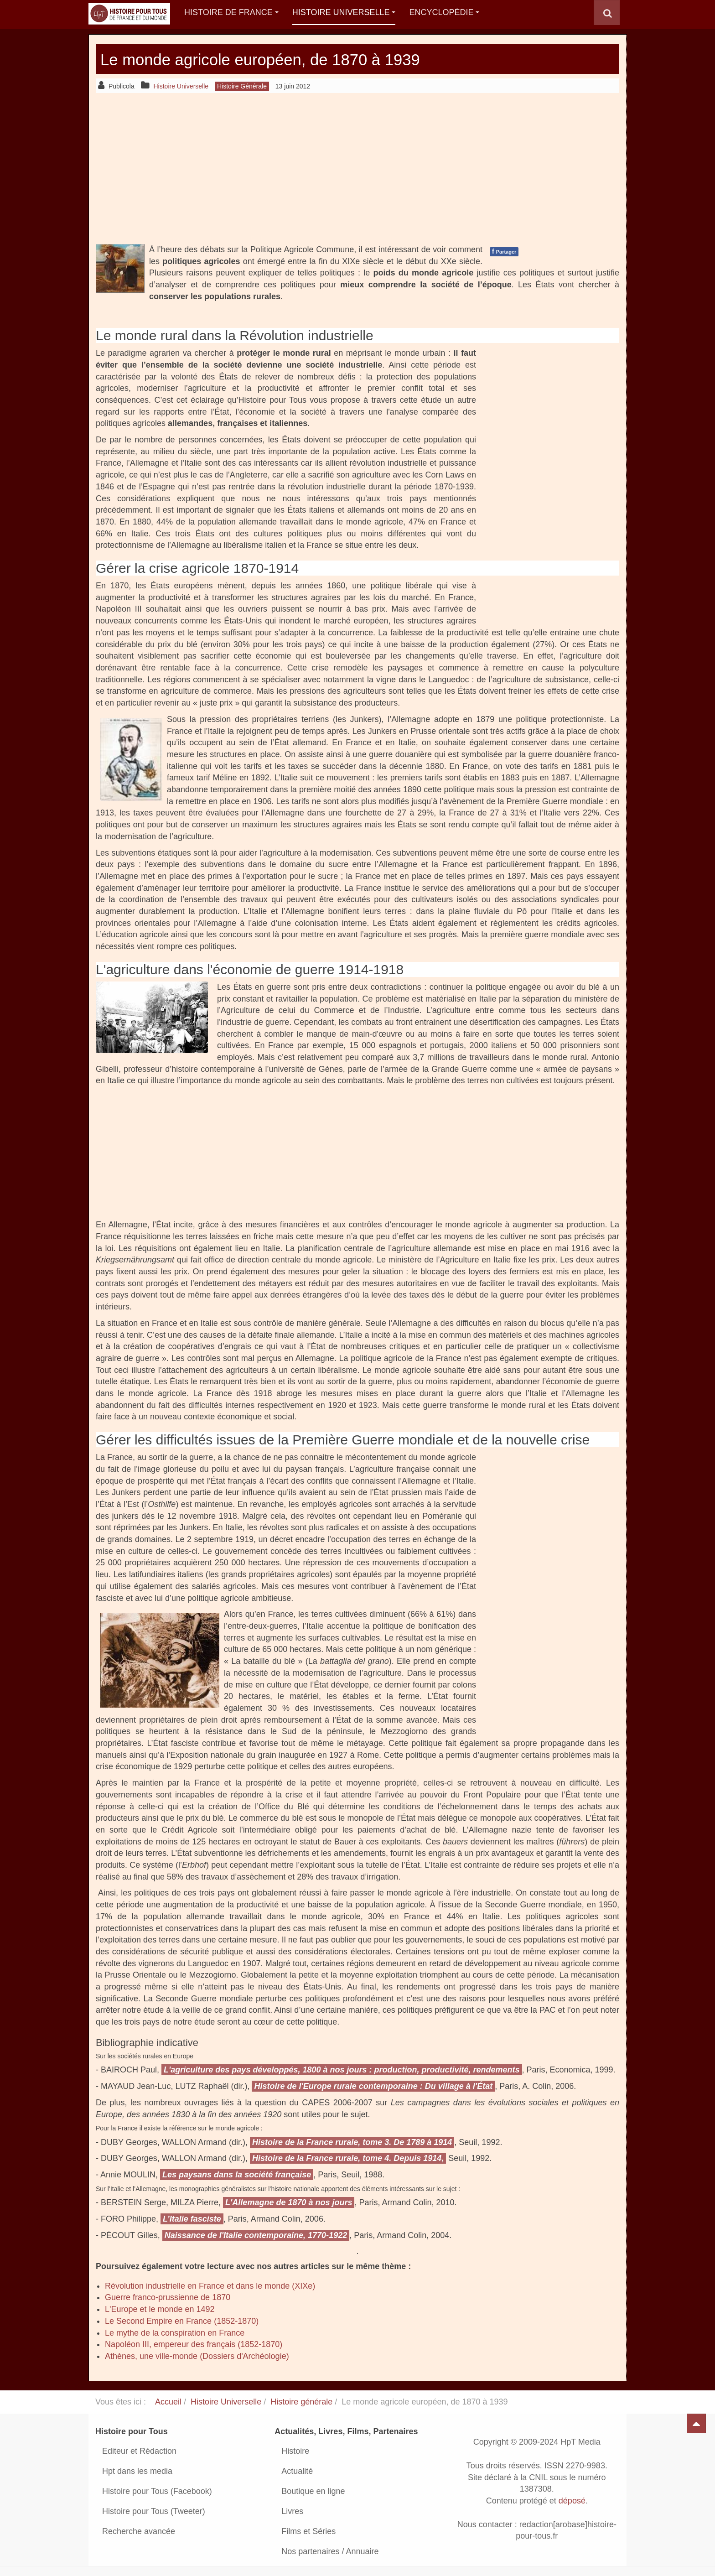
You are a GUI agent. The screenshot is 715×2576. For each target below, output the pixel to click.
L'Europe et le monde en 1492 (160, 2309)
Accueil (168, 2401)
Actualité (297, 2471)
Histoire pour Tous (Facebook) (157, 2491)
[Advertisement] (357, 168)
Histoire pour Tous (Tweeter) (153, 2511)
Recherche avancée (138, 2531)
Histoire (295, 2451)
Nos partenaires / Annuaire (329, 2551)
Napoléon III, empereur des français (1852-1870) (193, 2344)
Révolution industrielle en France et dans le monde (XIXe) (210, 2285)
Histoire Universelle (344, 12)
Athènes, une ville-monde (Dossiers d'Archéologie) (197, 2356)
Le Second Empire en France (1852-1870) (182, 2321)
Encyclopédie (444, 12)
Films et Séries (308, 2531)
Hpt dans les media (137, 2471)
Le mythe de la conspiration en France (174, 2332)
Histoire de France (231, 12)
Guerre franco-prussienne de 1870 (167, 2297)
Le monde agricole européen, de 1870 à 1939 (294, 58)
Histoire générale (301, 2401)
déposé (572, 2500)
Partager (504, 251)
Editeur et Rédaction (139, 2451)
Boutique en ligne (313, 2491)
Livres (292, 2511)
